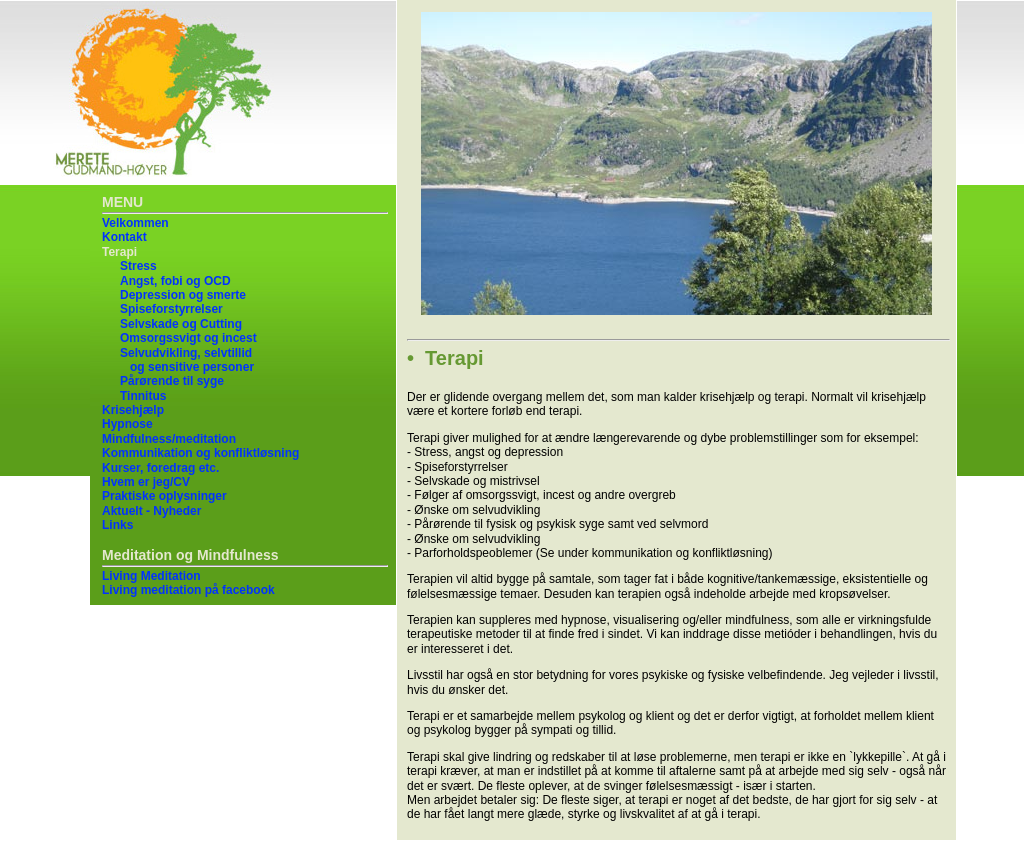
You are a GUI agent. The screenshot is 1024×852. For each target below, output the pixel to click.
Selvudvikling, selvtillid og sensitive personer (187, 360)
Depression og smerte (183, 295)
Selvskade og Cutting (181, 324)
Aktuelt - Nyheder (151, 511)
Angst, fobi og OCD (175, 281)
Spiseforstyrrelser (171, 309)
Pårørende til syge (172, 381)
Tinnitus (143, 396)
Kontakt (124, 237)
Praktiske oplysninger (164, 496)
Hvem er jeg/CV (146, 482)
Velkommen (135, 223)
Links (117, 525)
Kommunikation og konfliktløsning (200, 453)
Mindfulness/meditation (169, 439)
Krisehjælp (133, 410)
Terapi (119, 252)
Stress (138, 266)
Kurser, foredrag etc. (160, 468)
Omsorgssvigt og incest (188, 338)
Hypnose (127, 424)
